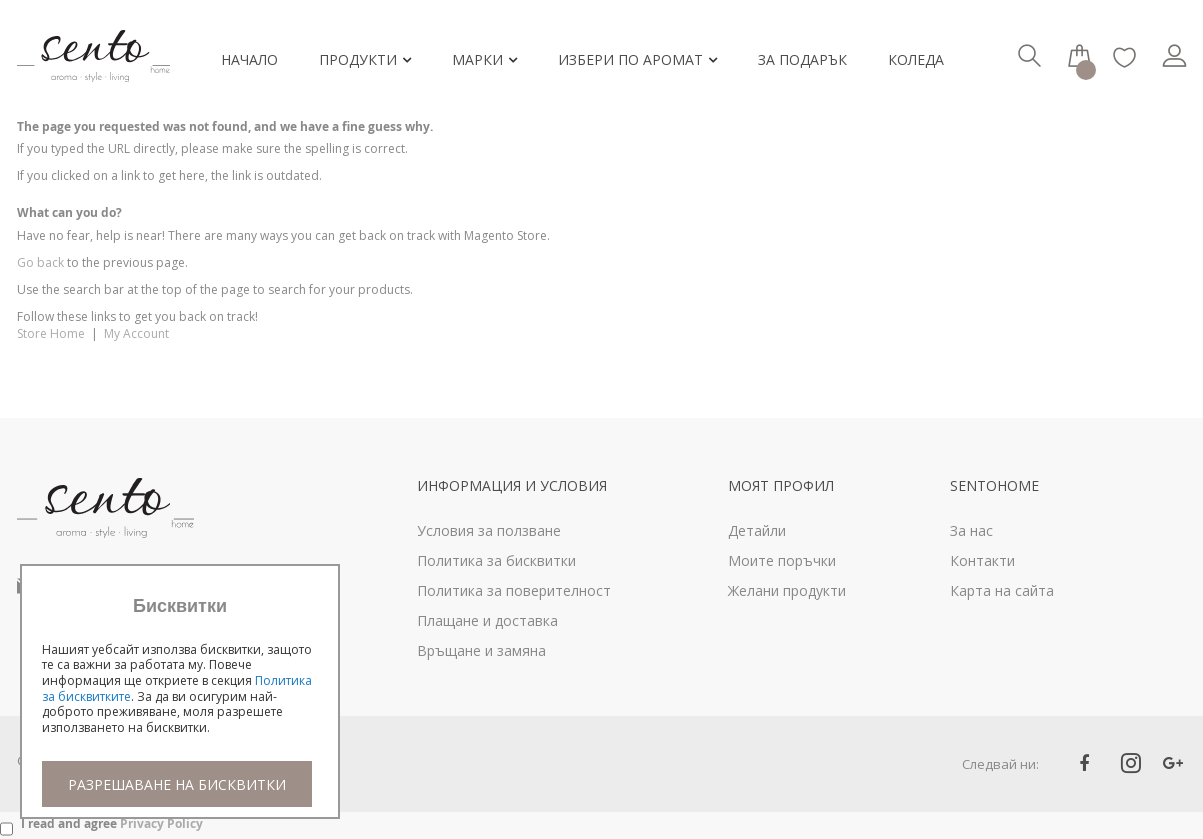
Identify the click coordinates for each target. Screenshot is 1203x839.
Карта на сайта (1002, 590)
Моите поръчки (782, 560)
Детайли (757, 530)
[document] (180, 701)
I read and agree (112, 823)
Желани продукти (787, 590)
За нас (971, 530)
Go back (40, 262)
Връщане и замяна (481, 650)
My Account (136, 333)
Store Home (51, 333)
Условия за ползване (489, 530)
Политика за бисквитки (496, 560)
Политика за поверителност (514, 590)
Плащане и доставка (487, 620)
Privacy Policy (161, 823)
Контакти (982, 560)
